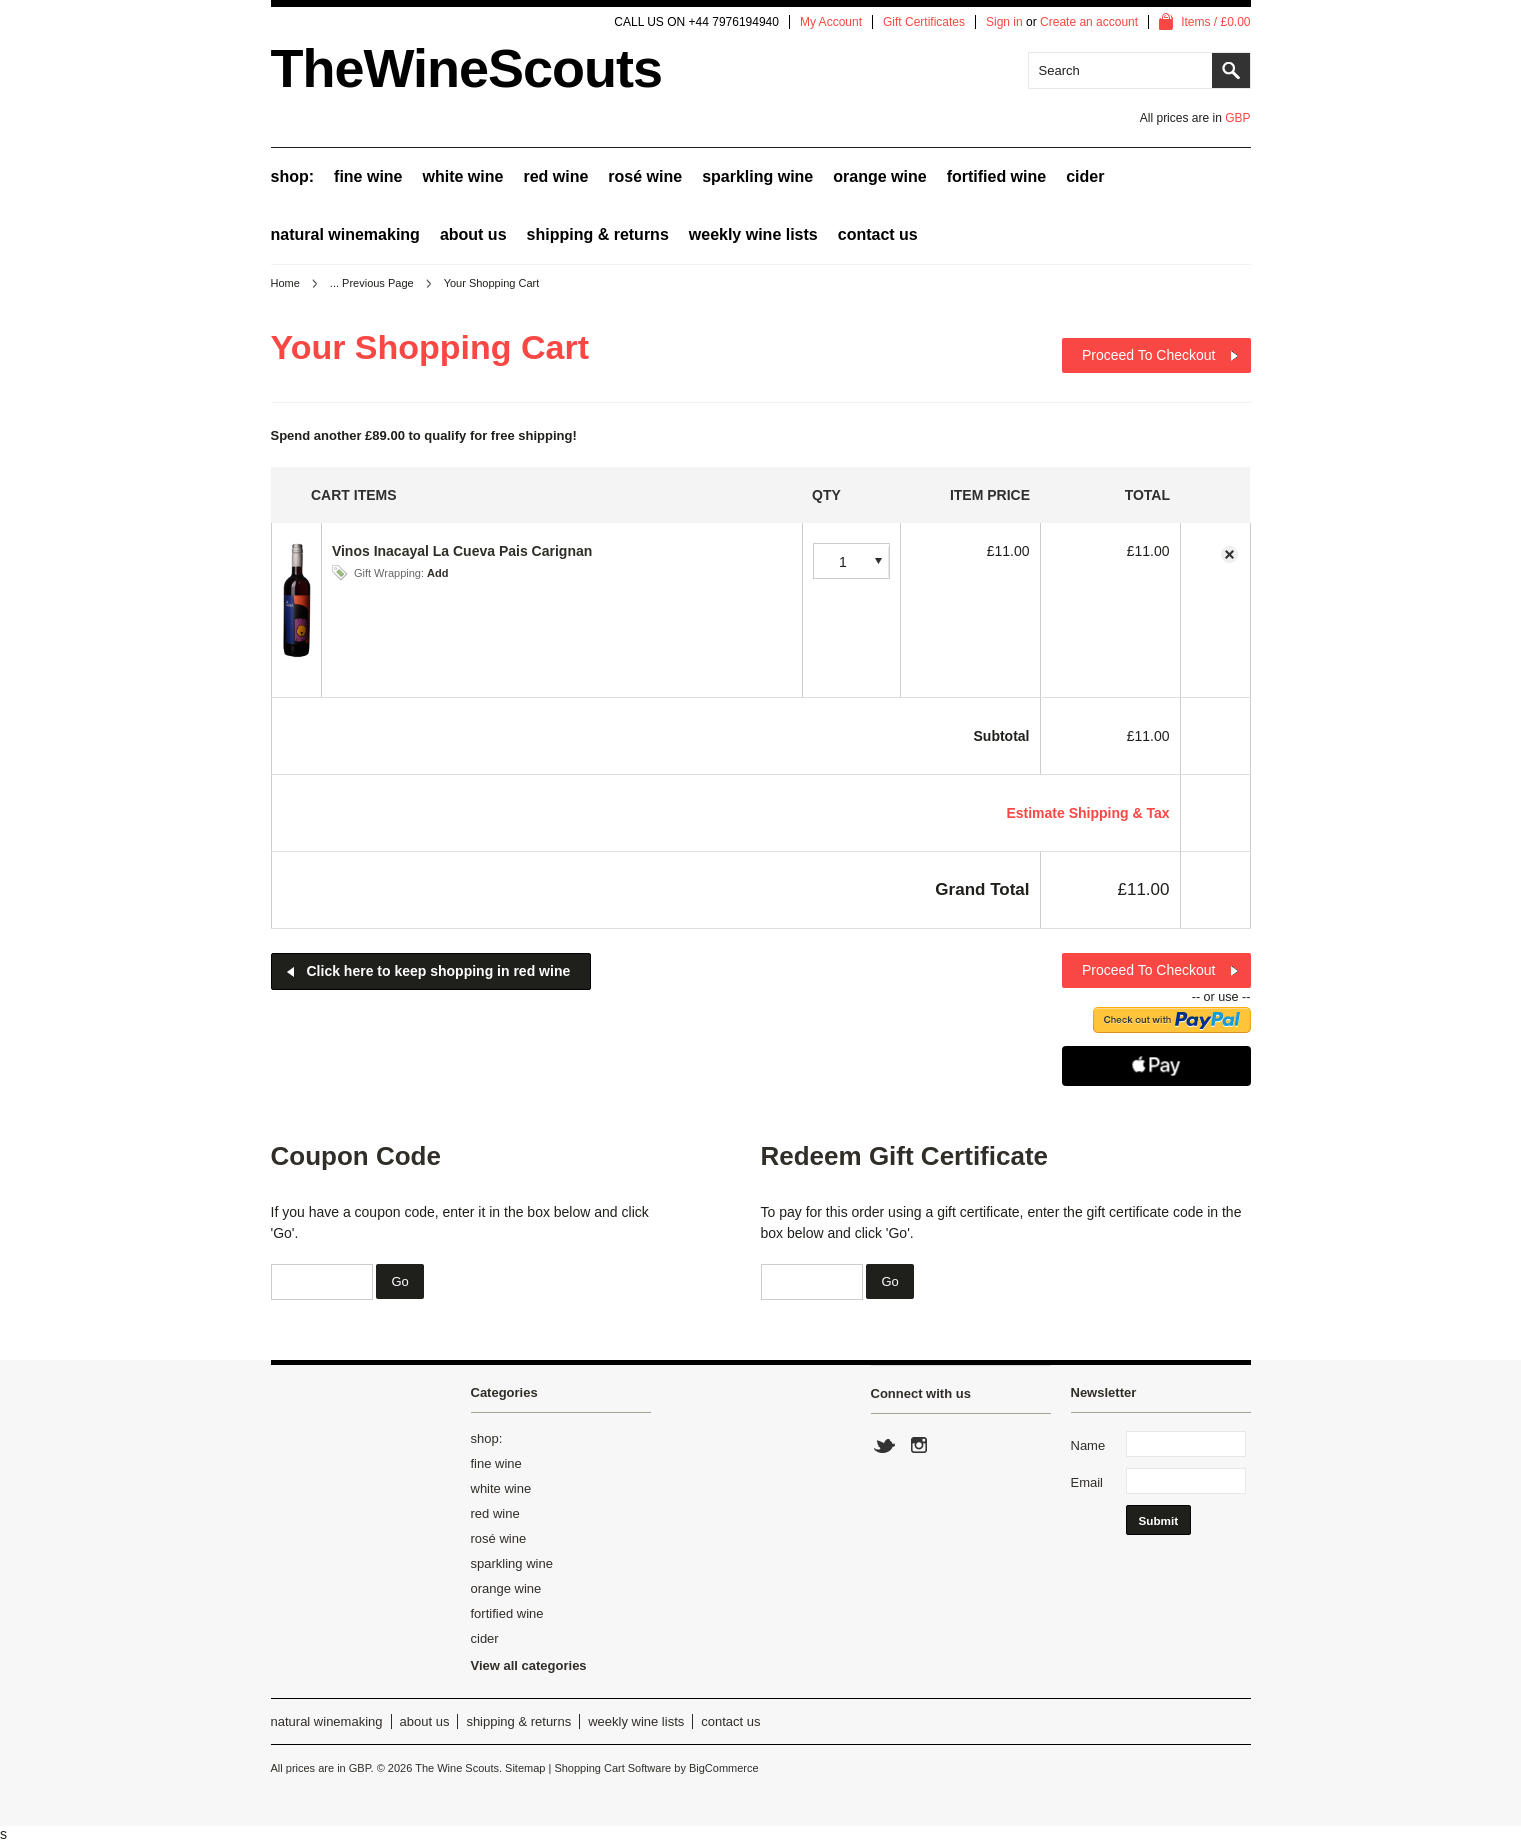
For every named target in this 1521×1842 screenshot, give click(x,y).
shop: (293, 176)
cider (1085, 176)
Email (1087, 1482)
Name (1088, 1445)
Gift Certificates (924, 22)
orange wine (879, 176)
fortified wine (997, 176)
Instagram (918, 1446)
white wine (463, 176)
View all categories (529, 1665)
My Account (831, 22)
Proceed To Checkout (1149, 355)
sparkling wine (757, 176)
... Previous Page (372, 283)
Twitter (885, 1446)
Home (285, 283)
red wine (555, 176)
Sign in (1004, 22)
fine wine (368, 176)
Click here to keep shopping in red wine (439, 971)
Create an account (1089, 22)
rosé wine (645, 176)
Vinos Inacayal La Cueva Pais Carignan (462, 551)
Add (437, 573)
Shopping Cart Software (612, 1768)
